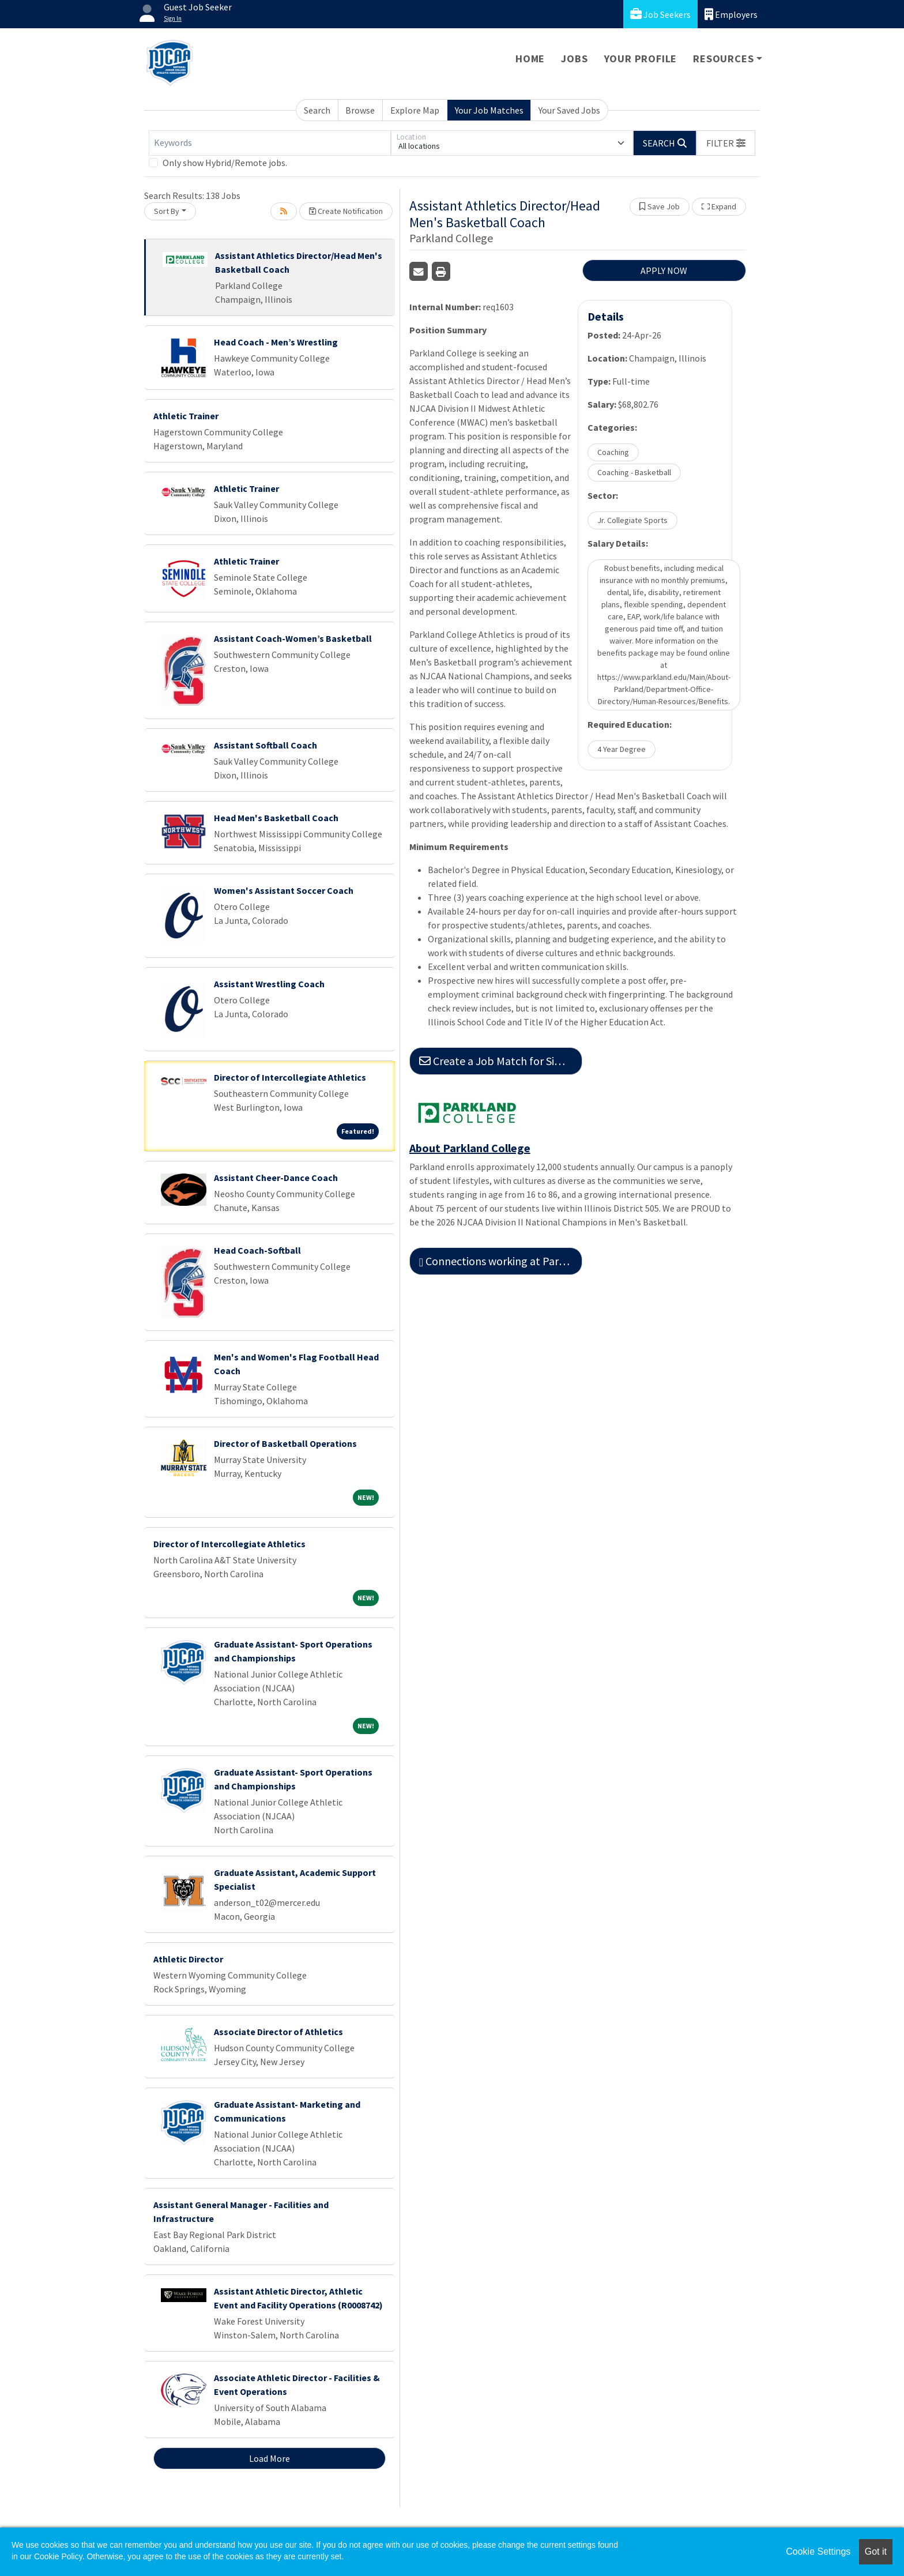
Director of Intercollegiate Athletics (290, 1077)
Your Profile (640, 58)
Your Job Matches (489, 110)
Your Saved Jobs (569, 110)
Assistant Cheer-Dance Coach (276, 1177)
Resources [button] (723, 58)
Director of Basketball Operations (285, 1443)
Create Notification (346, 211)
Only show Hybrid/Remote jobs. (225, 162)
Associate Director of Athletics (278, 2031)
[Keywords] (270, 143)
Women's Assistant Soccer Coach (283, 890)
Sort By (166, 211)
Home (530, 58)
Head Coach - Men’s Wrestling (276, 342)
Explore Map (414, 110)
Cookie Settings (818, 2551)
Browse (360, 110)
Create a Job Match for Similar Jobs (500, 1061)
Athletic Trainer (186, 416)
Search (317, 110)
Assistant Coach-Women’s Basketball (293, 638)
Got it (876, 2551)
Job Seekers (660, 14)
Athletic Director (188, 1959)
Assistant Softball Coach (265, 745)
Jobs (574, 58)
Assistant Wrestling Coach (269, 984)
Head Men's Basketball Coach (276, 817)
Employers (731, 14)
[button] (725, 143)
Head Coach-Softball (257, 1250)
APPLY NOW (664, 270)
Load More (269, 2458)
